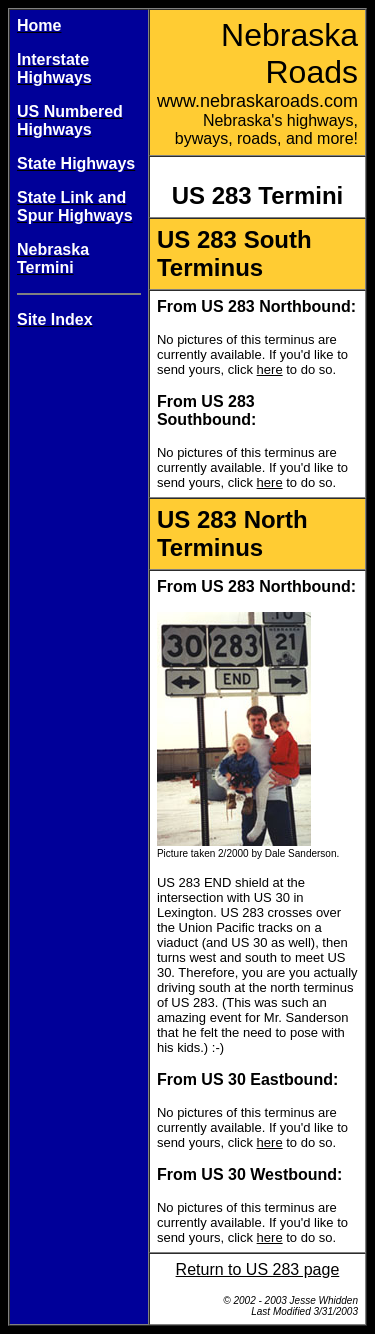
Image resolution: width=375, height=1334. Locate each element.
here (270, 369)
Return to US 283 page (258, 1269)
